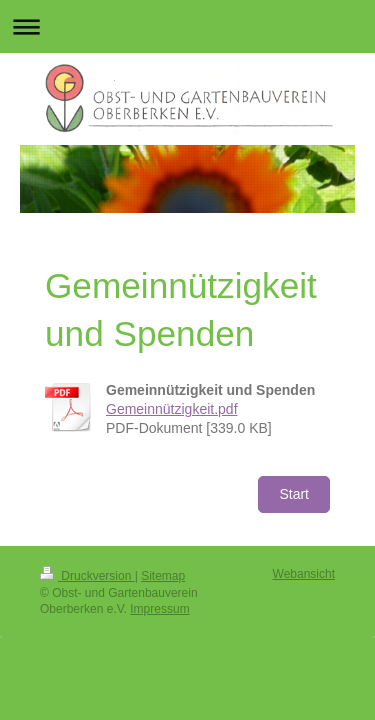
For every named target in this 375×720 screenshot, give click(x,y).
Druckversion (87, 576)
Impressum (159, 609)
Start (294, 494)
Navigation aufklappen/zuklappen (187, 26)
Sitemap (163, 576)
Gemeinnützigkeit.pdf (172, 409)
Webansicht (304, 574)
